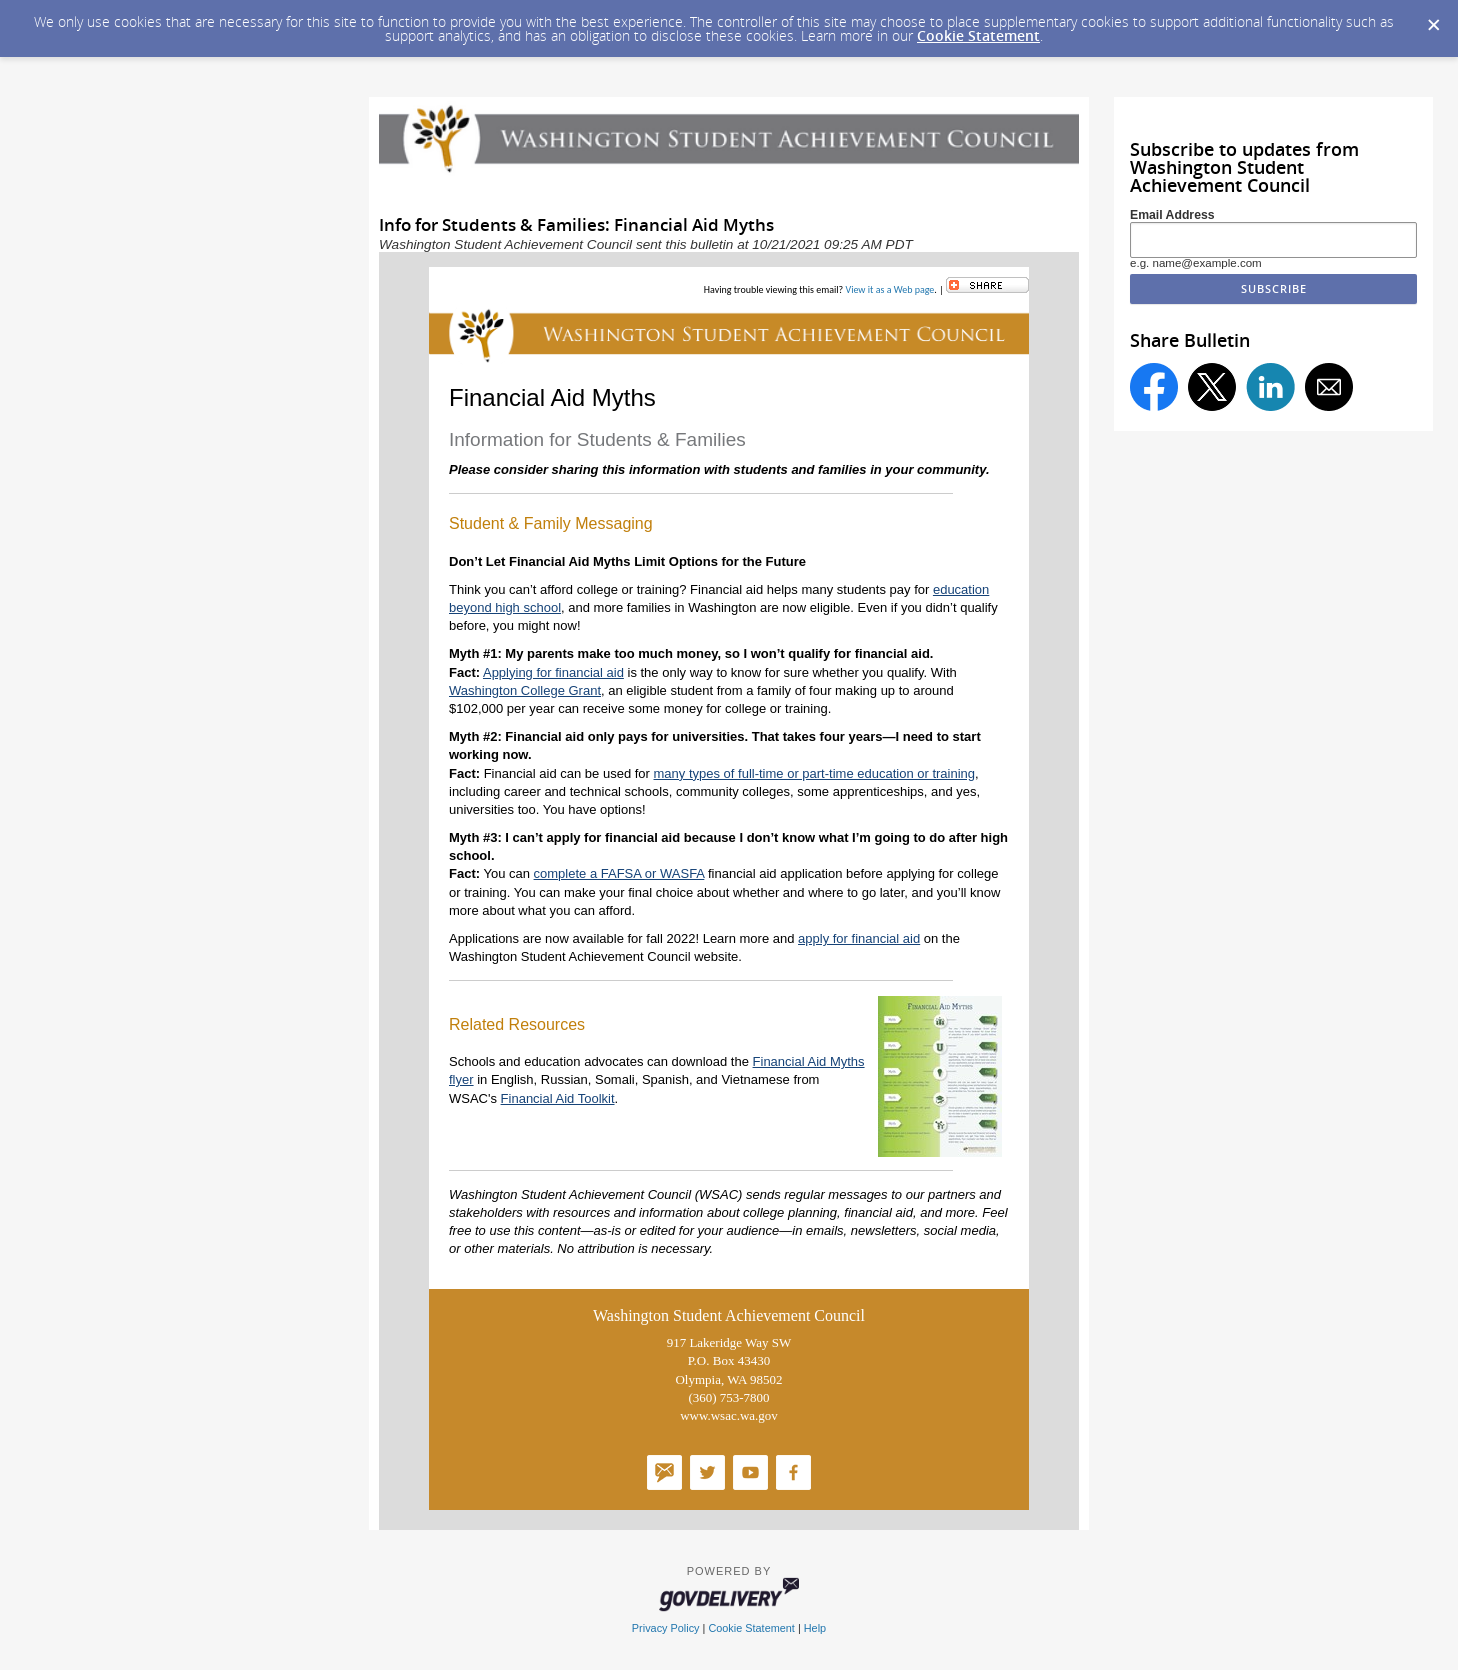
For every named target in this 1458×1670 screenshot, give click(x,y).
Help (815, 1628)
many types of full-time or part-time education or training (815, 773)
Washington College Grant (525, 690)
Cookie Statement (978, 35)
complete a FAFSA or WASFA (619, 873)
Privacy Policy (666, 1628)
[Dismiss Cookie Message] (1433, 19)
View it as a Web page (889, 289)
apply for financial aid (859, 938)
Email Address (1172, 215)
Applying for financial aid (553, 672)
